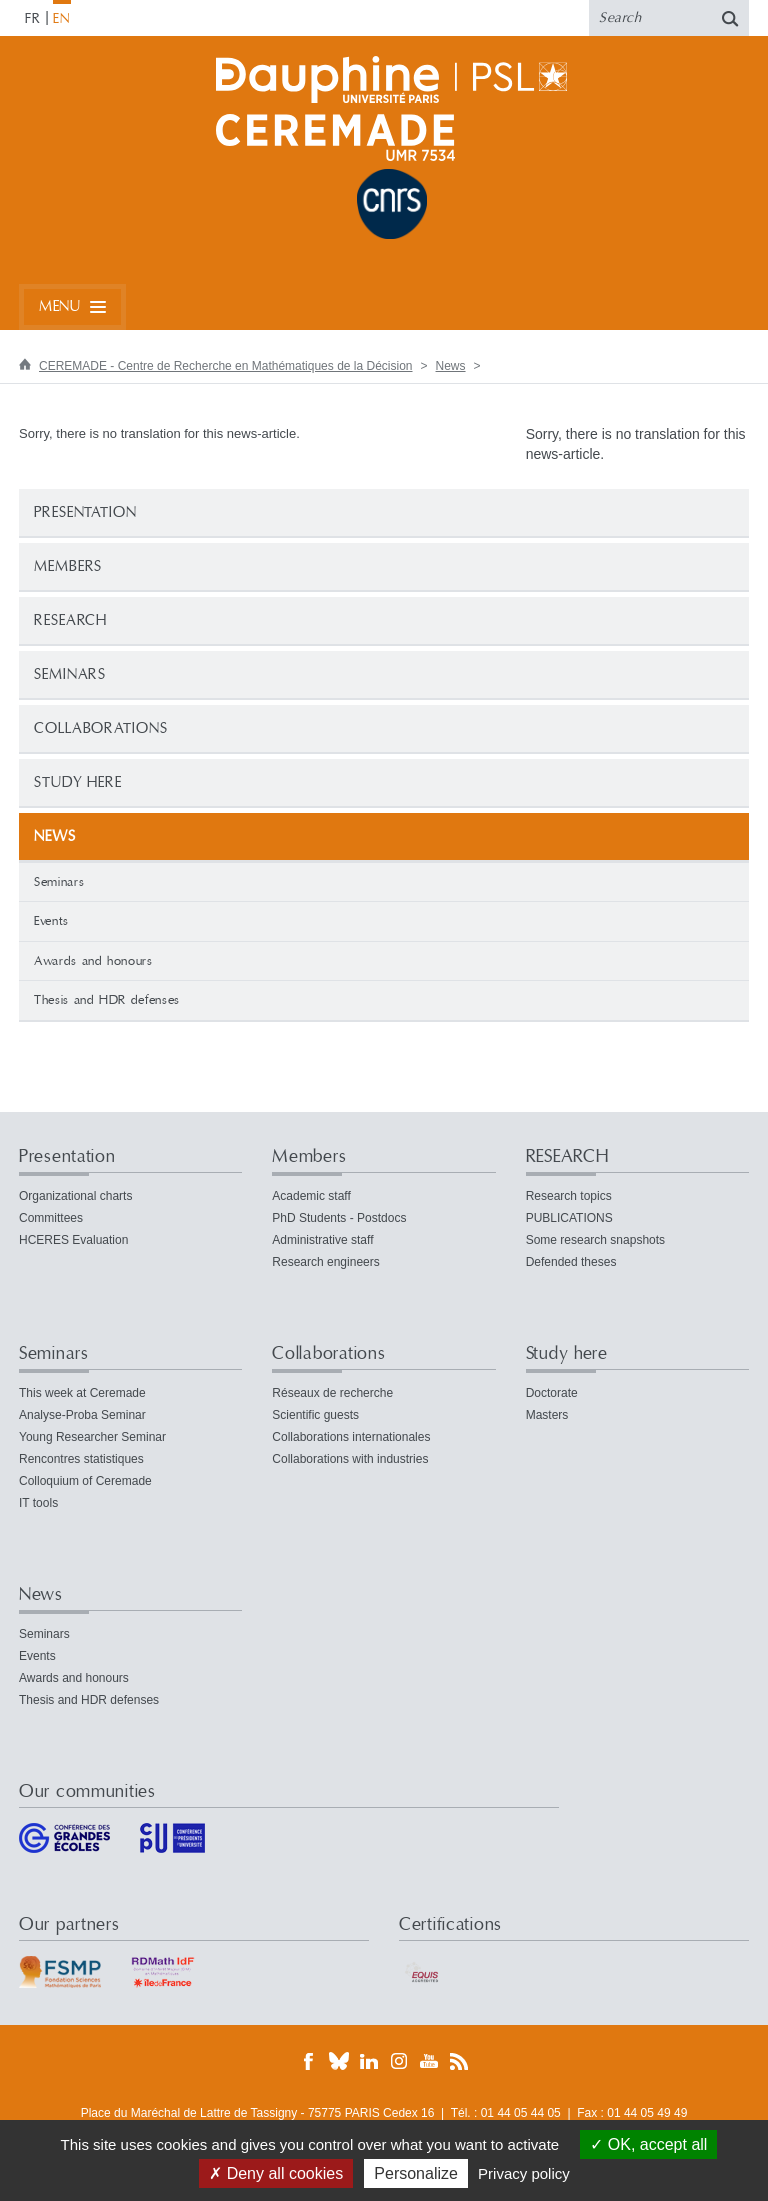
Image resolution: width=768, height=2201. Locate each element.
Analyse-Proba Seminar (82, 1415)
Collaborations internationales (351, 1437)
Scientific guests (315, 1415)
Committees (51, 1218)
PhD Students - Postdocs (339, 1218)
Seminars (70, 674)
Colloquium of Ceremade (85, 1481)
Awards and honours (93, 961)
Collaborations (101, 728)
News (451, 366)
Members (68, 566)
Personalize (416, 2173)
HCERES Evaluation (73, 1240)
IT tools (38, 1503)
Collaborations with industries (350, 1459)
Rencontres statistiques (81, 1459)
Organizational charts (75, 1196)
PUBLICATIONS (569, 1218)
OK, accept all (648, 2144)
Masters (547, 1415)
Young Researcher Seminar (92, 1437)
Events (51, 921)
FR (33, 19)
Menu (59, 306)
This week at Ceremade (82, 1393)
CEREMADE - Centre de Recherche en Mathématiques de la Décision (226, 366)
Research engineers (325, 1262)
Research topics (569, 1196)
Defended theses (571, 1262)
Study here (78, 782)
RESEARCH (70, 620)
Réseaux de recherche (332, 1393)
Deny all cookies (276, 2173)
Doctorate (552, 1393)
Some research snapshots (595, 1240)
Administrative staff (322, 1240)
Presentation (85, 512)
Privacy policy (524, 2173)
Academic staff (311, 1196)
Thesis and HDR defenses (107, 1000)
